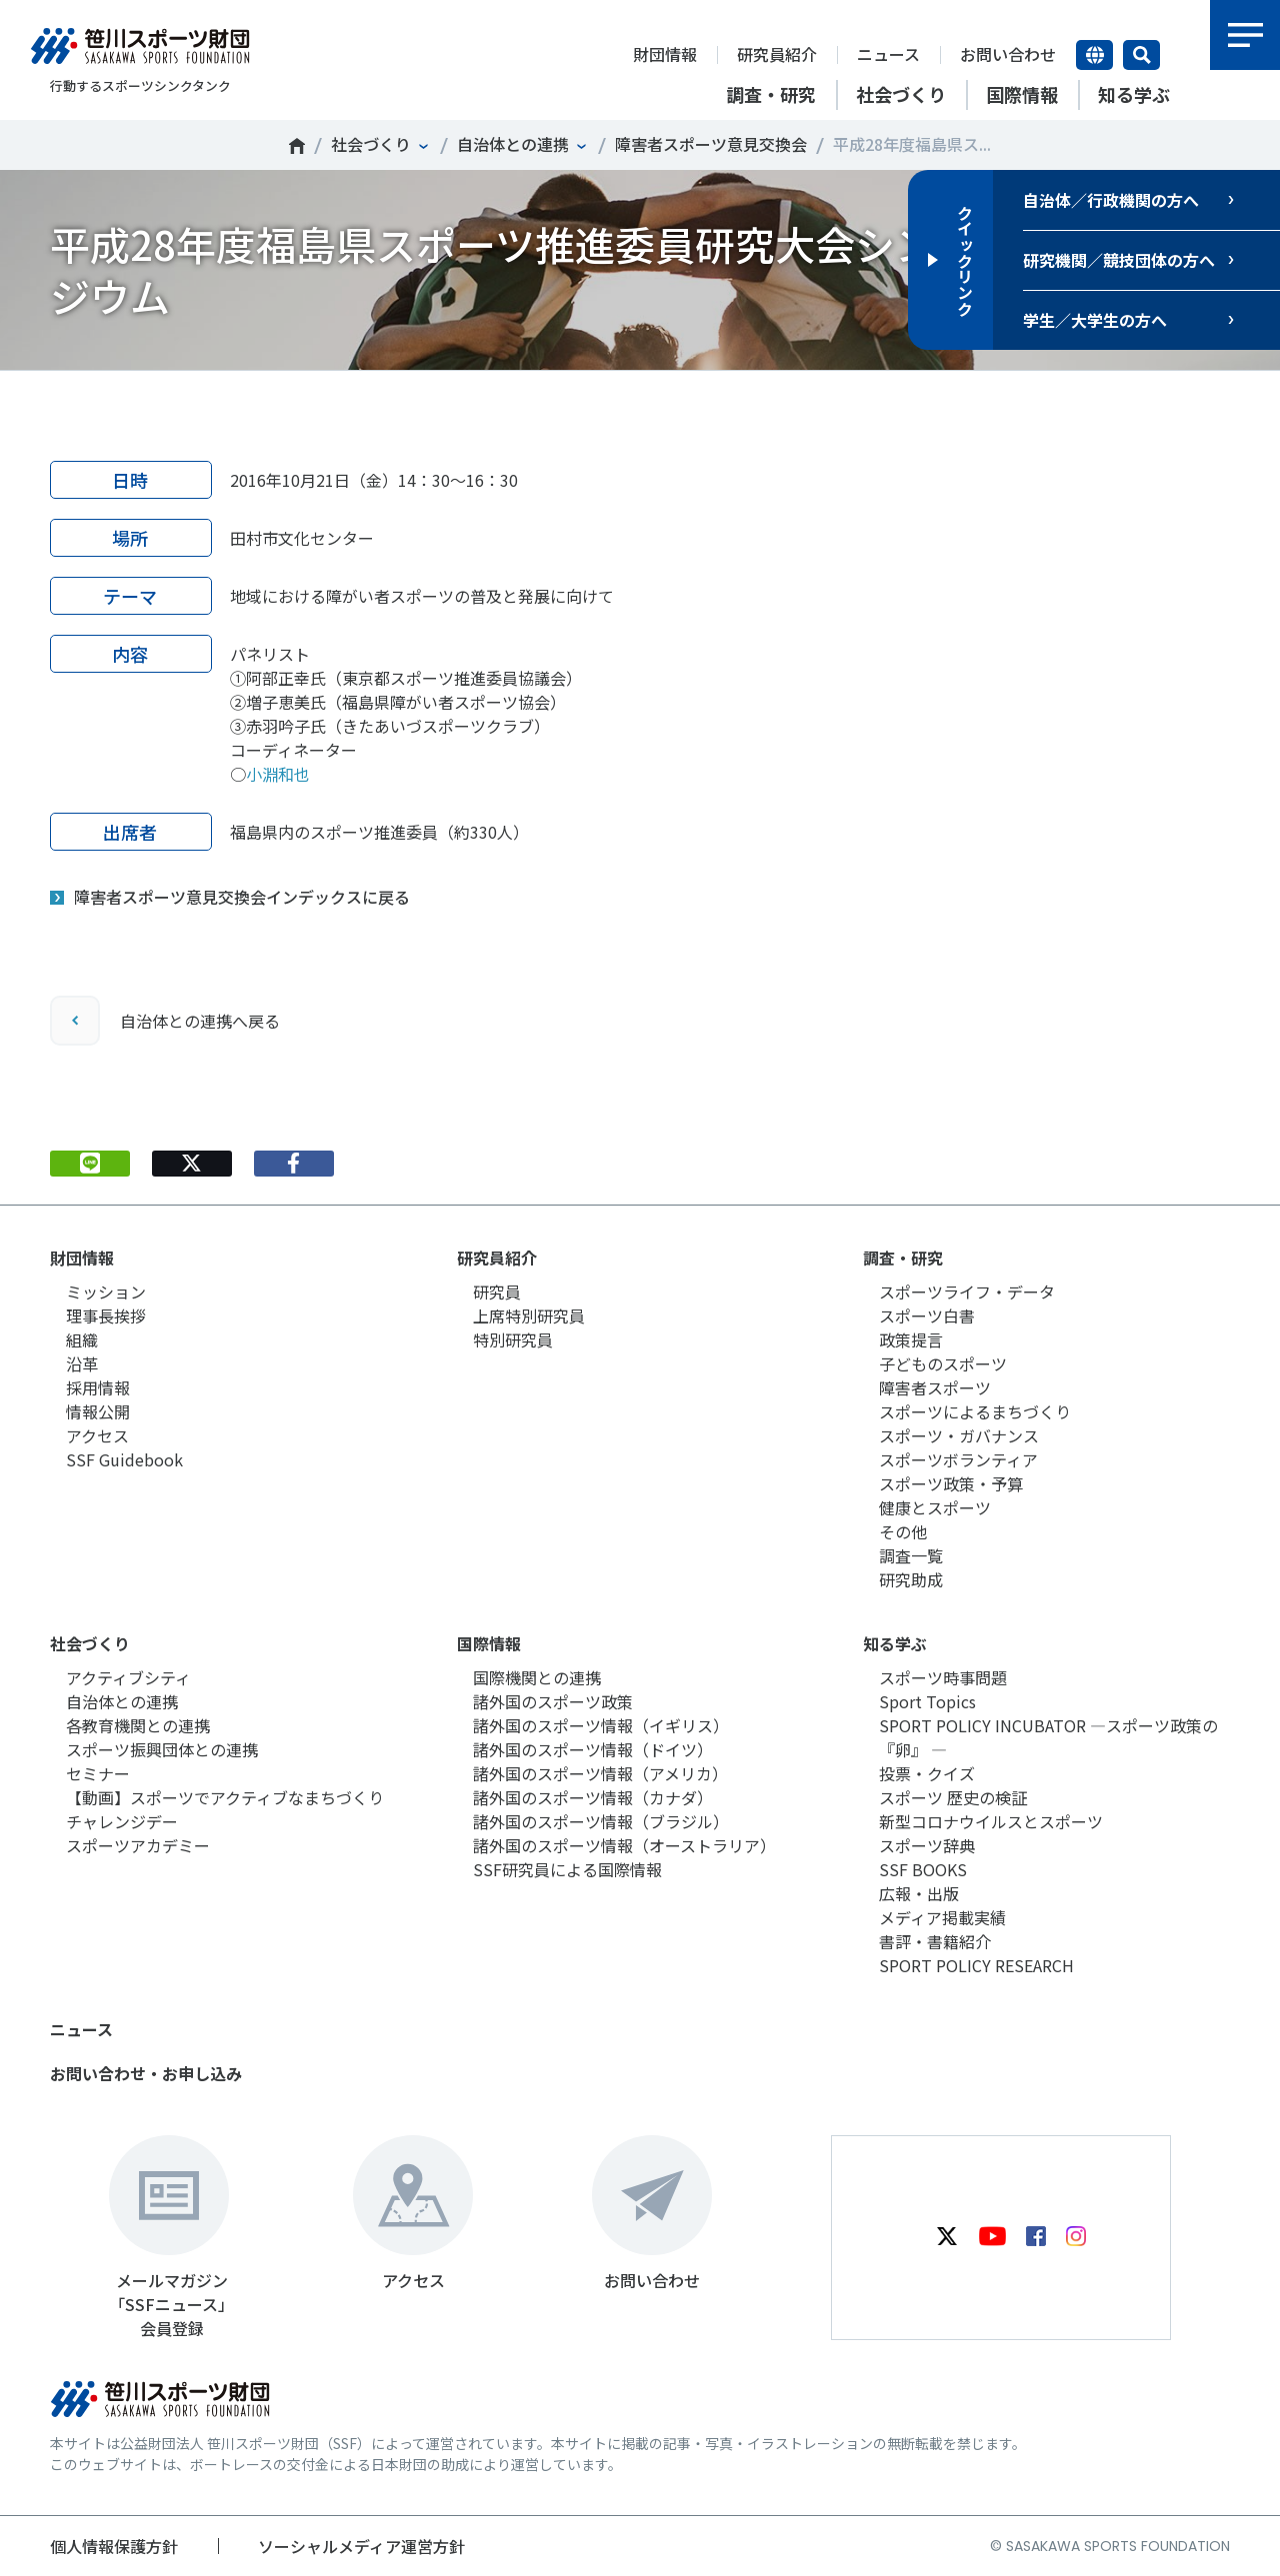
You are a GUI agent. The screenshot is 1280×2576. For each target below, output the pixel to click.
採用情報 (98, 1387)
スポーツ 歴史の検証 (953, 1797)
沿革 (82, 1363)
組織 (82, 1339)
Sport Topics (927, 1701)
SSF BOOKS (923, 1869)
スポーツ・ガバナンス (959, 1435)
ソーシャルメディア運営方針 (361, 2546)
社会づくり (371, 144)
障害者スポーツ (935, 1387)
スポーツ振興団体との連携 (162, 1749)
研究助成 (911, 1579)
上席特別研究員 (529, 1315)
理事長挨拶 (106, 1315)
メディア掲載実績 (942, 1917)
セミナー (98, 1773)
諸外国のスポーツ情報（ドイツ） (593, 1749)
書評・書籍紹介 (935, 1941)
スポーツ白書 (927, 1315)
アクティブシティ (128, 1677)
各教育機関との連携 (138, 1725)
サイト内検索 (1141, 55)
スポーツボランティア (958, 1459)
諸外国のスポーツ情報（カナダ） (593, 1797)
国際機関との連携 (537, 1677)
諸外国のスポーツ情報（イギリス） (601, 1725)
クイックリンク (965, 260)
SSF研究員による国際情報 (567, 1869)
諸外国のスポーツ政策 (553, 1701)
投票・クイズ (927, 1773)
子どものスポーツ (943, 1363)
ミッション (106, 1291)
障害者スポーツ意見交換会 (711, 144)
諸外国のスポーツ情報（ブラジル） (601, 1821)
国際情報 (489, 1643)
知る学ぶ (895, 1643)
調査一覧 (911, 1555)
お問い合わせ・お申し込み (146, 2073)
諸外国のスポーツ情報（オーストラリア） (624, 1845)
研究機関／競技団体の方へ (1119, 260)
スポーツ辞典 (927, 1845)
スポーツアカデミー (138, 1845)
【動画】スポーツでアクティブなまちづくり (225, 1797)
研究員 (497, 1291)
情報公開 (98, 1411)
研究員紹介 (777, 54)
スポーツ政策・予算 (951, 1483)
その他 (903, 1531)
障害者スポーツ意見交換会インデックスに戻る (242, 897)
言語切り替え (1094, 55)
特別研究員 (513, 1339)
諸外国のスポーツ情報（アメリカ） (600, 1773)
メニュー (1245, 35)
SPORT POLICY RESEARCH (976, 1965)
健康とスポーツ (935, 1507)
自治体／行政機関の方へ (1111, 200)
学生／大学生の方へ (1095, 320)
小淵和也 (278, 774)
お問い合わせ (1008, 54)
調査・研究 (903, 1258)
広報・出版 (919, 1893)
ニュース (888, 54)
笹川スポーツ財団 (297, 146)
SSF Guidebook (124, 1459)
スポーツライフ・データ (967, 1291)
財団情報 (665, 54)
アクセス (97, 1435)
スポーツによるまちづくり (975, 1411)
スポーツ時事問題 (943, 1677)
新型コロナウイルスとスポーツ (991, 1821)
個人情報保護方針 (114, 2546)
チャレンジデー (122, 1821)
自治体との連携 (513, 144)
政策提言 (911, 1339)
